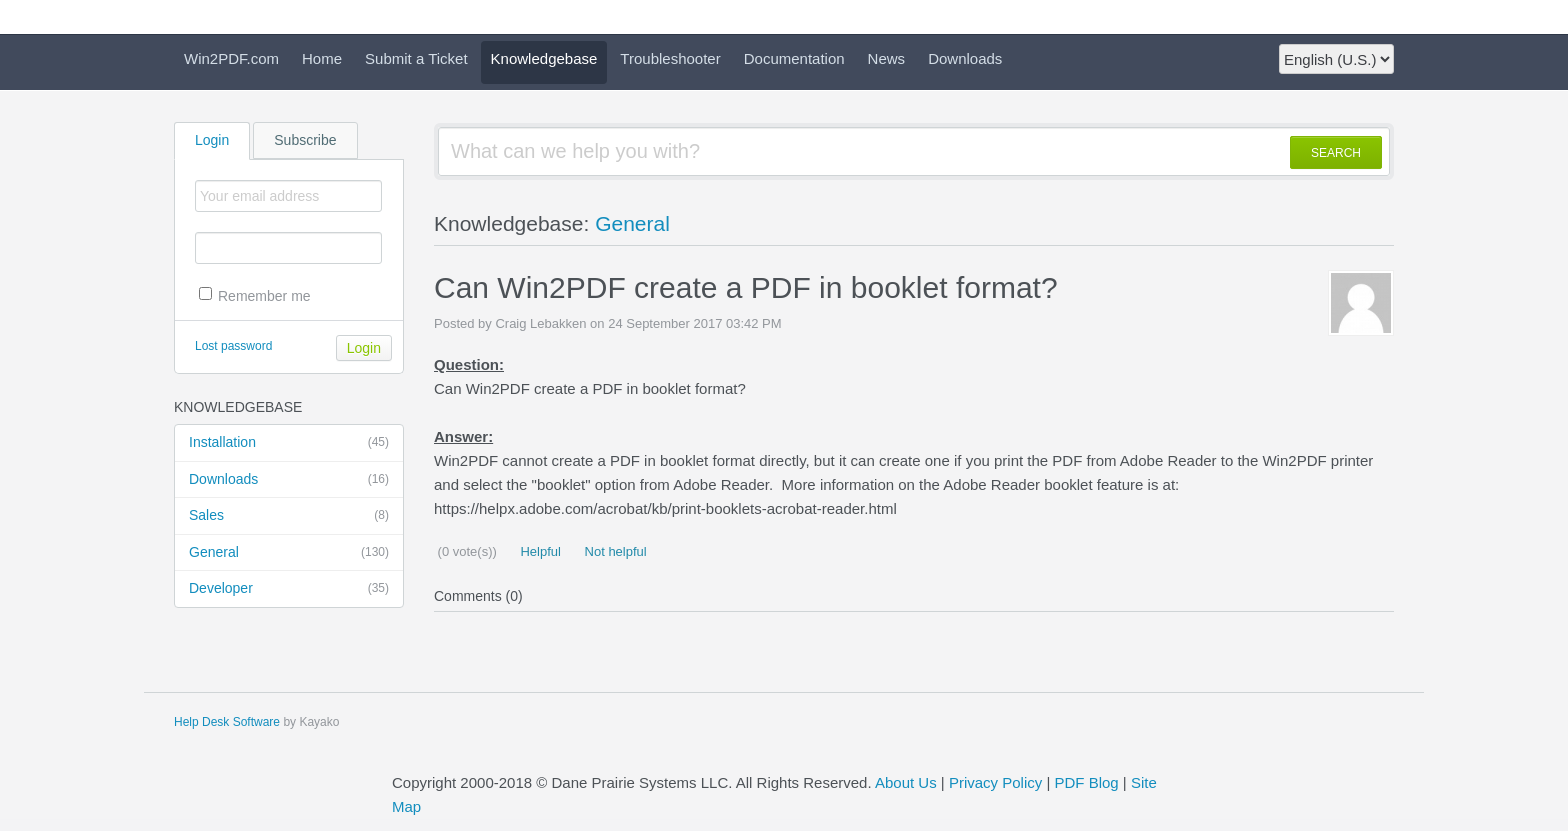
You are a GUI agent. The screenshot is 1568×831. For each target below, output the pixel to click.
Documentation (794, 58)
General (289, 553)
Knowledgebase (544, 58)
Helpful (539, 551)
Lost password (233, 346)
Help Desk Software (227, 722)
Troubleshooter (670, 58)
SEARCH (1336, 153)
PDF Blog (1086, 782)
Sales (289, 516)
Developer (289, 589)
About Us (906, 782)
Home (322, 58)
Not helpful (614, 551)
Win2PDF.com (231, 58)
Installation (289, 443)
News (887, 58)
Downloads (965, 58)
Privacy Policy (995, 782)
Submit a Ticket (416, 58)
